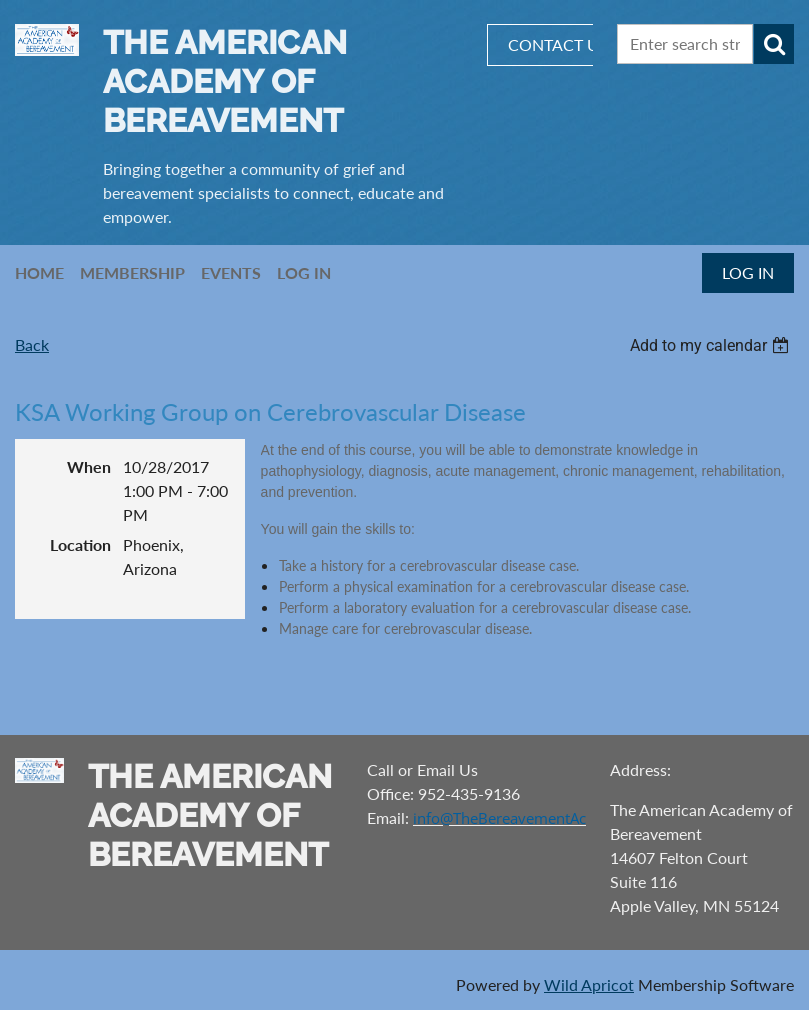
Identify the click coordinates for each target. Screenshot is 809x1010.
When (89, 466)
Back (32, 344)
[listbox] (712, 345)
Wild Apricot (589, 984)
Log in (748, 272)
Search (774, 44)
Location (80, 544)
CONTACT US (558, 44)
